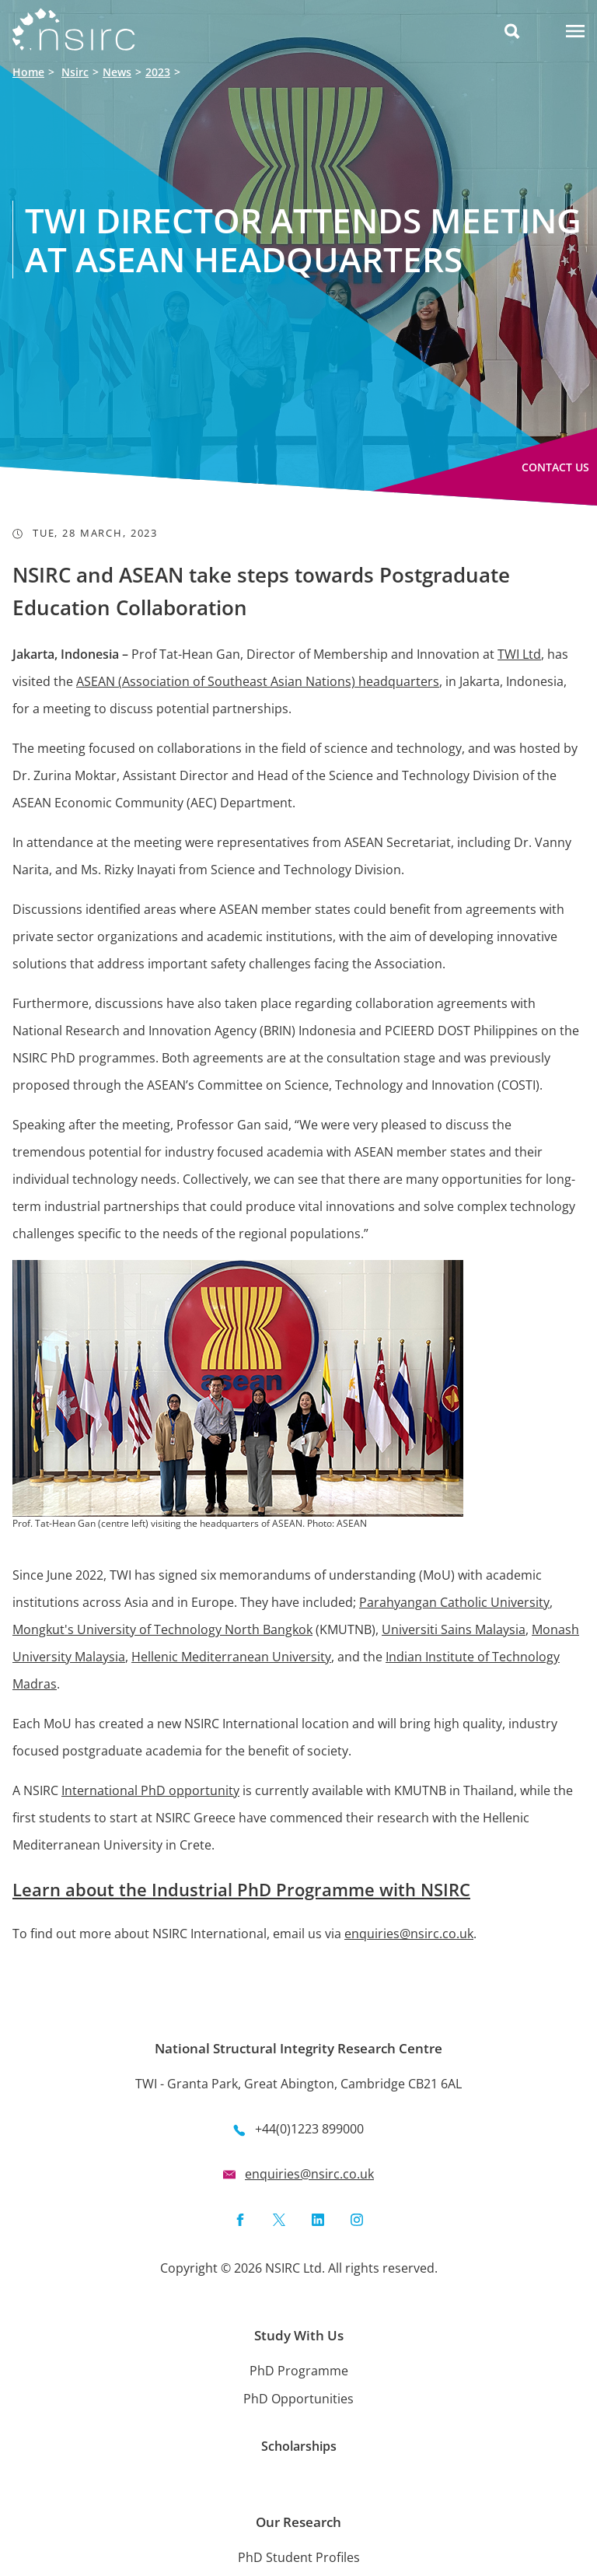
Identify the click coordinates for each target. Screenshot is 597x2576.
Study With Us (299, 2335)
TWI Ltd (519, 654)
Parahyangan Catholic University (454, 1602)
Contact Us (555, 467)
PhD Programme (299, 2370)
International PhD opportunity (150, 1790)
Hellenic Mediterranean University (231, 1656)
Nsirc (75, 72)
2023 (157, 72)
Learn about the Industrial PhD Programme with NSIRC (241, 1889)
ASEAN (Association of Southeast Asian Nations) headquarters (257, 681)
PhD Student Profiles (299, 2557)
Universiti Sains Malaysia (453, 1629)
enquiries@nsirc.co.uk (408, 1933)
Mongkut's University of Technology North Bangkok (162, 1629)
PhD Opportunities (298, 2398)
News (117, 72)
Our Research (298, 2522)
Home (28, 72)
